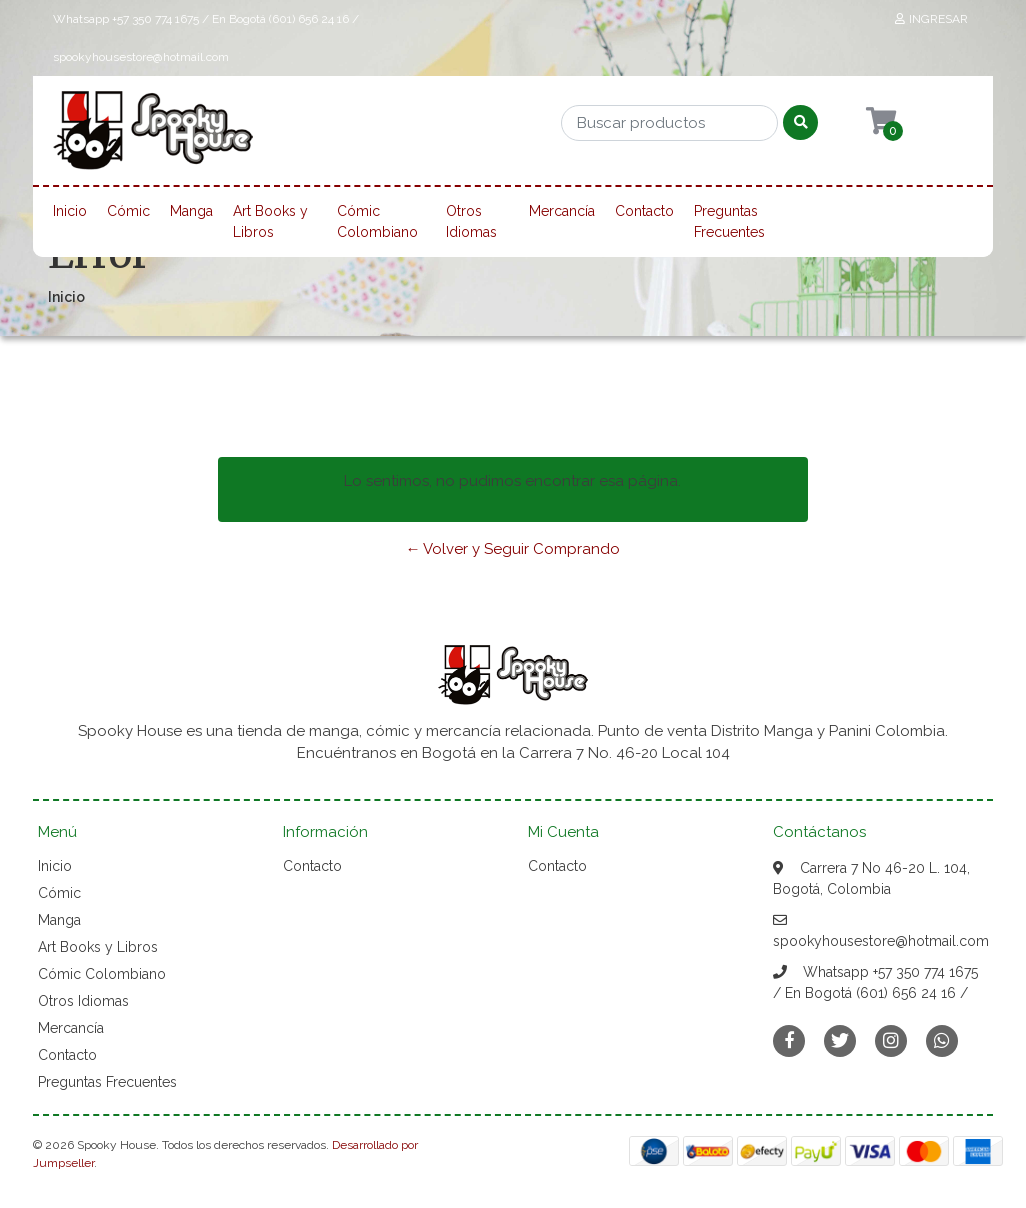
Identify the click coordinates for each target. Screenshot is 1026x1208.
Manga (191, 211)
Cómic (128, 211)
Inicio (70, 211)
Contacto (644, 211)
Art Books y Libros (270, 221)
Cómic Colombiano (377, 221)
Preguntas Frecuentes (729, 221)
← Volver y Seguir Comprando (512, 549)
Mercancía (562, 211)
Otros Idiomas (471, 221)
